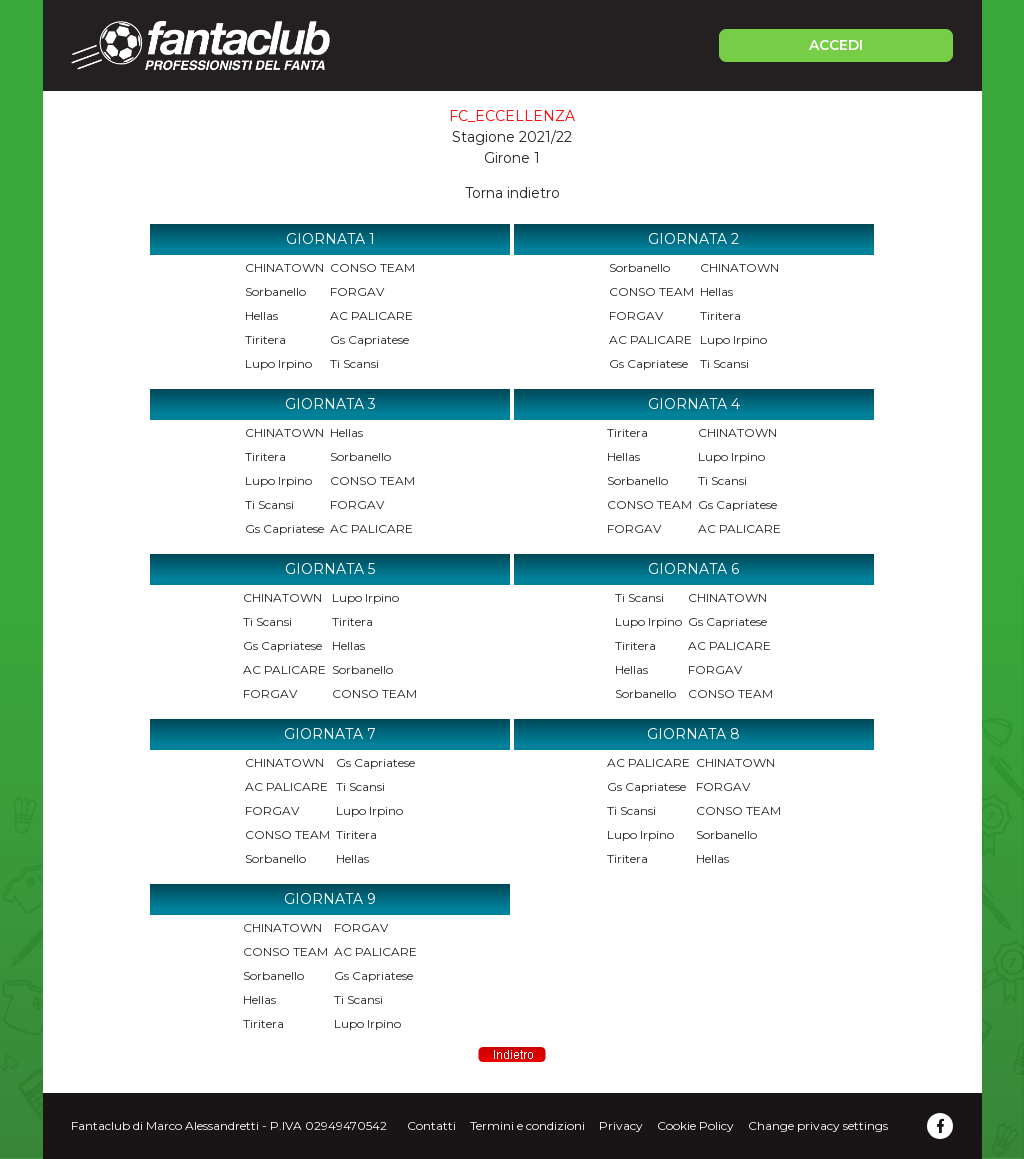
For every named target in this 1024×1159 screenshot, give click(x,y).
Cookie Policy (695, 1125)
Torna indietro (512, 193)
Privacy (621, 1125)
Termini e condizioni (527, 1125)
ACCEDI (836, 45)
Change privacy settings (818, 1125)
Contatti (431, 1125)
